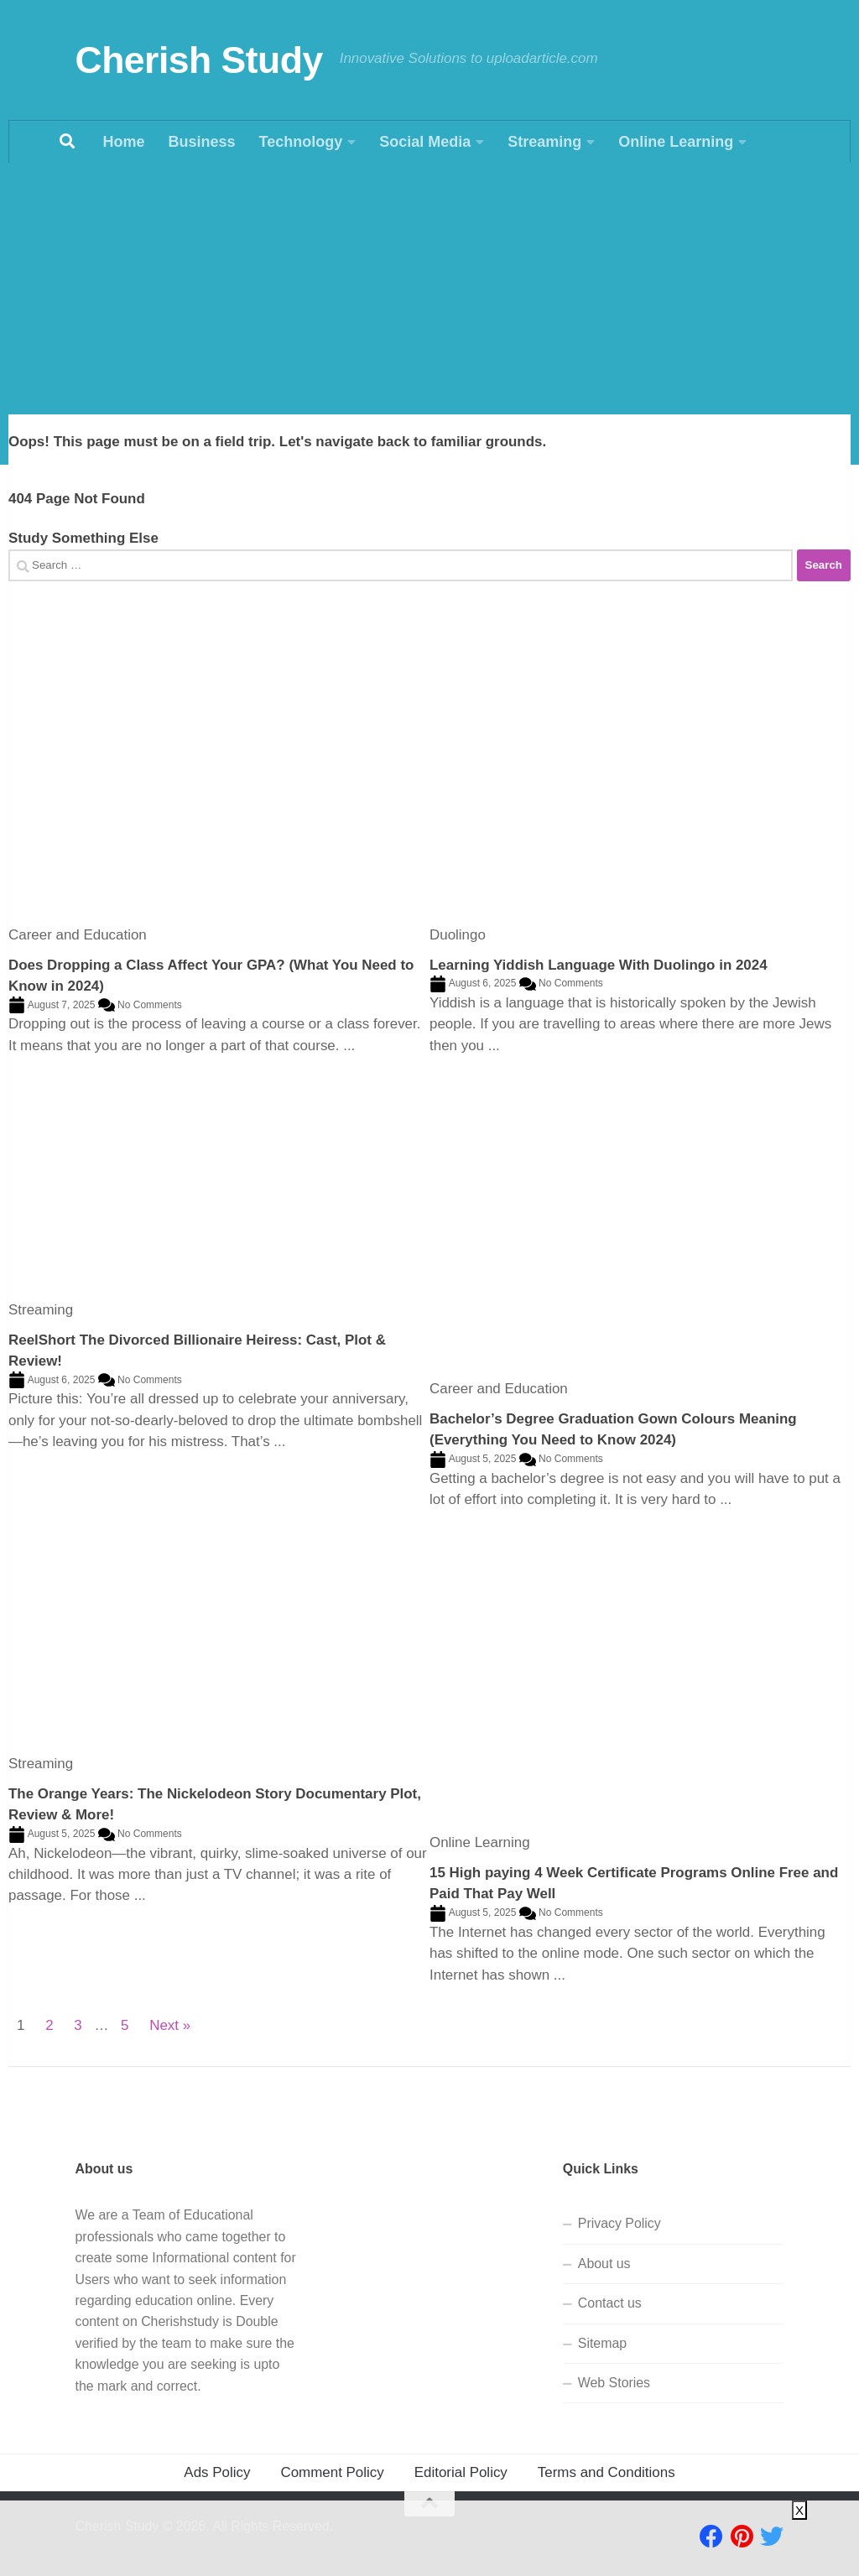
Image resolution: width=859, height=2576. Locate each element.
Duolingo (458, 935)
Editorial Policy (461, 2472)
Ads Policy (217, 2472)
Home (124, 141)
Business (202, 141)
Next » (169, 2025)
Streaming (544, 141)
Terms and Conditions (606, 2472)
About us (604, 2263)
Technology (301, 141)
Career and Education (77, 935)
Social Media (425, 141)
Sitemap (602, 2343)
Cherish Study (199, 60)
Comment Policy (331, 2472)
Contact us (610, 2303)
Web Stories (614, 2383)
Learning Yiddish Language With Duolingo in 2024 (599, 965)
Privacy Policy (619, 2223)
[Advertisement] (429, 288)
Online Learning (675, 141)
